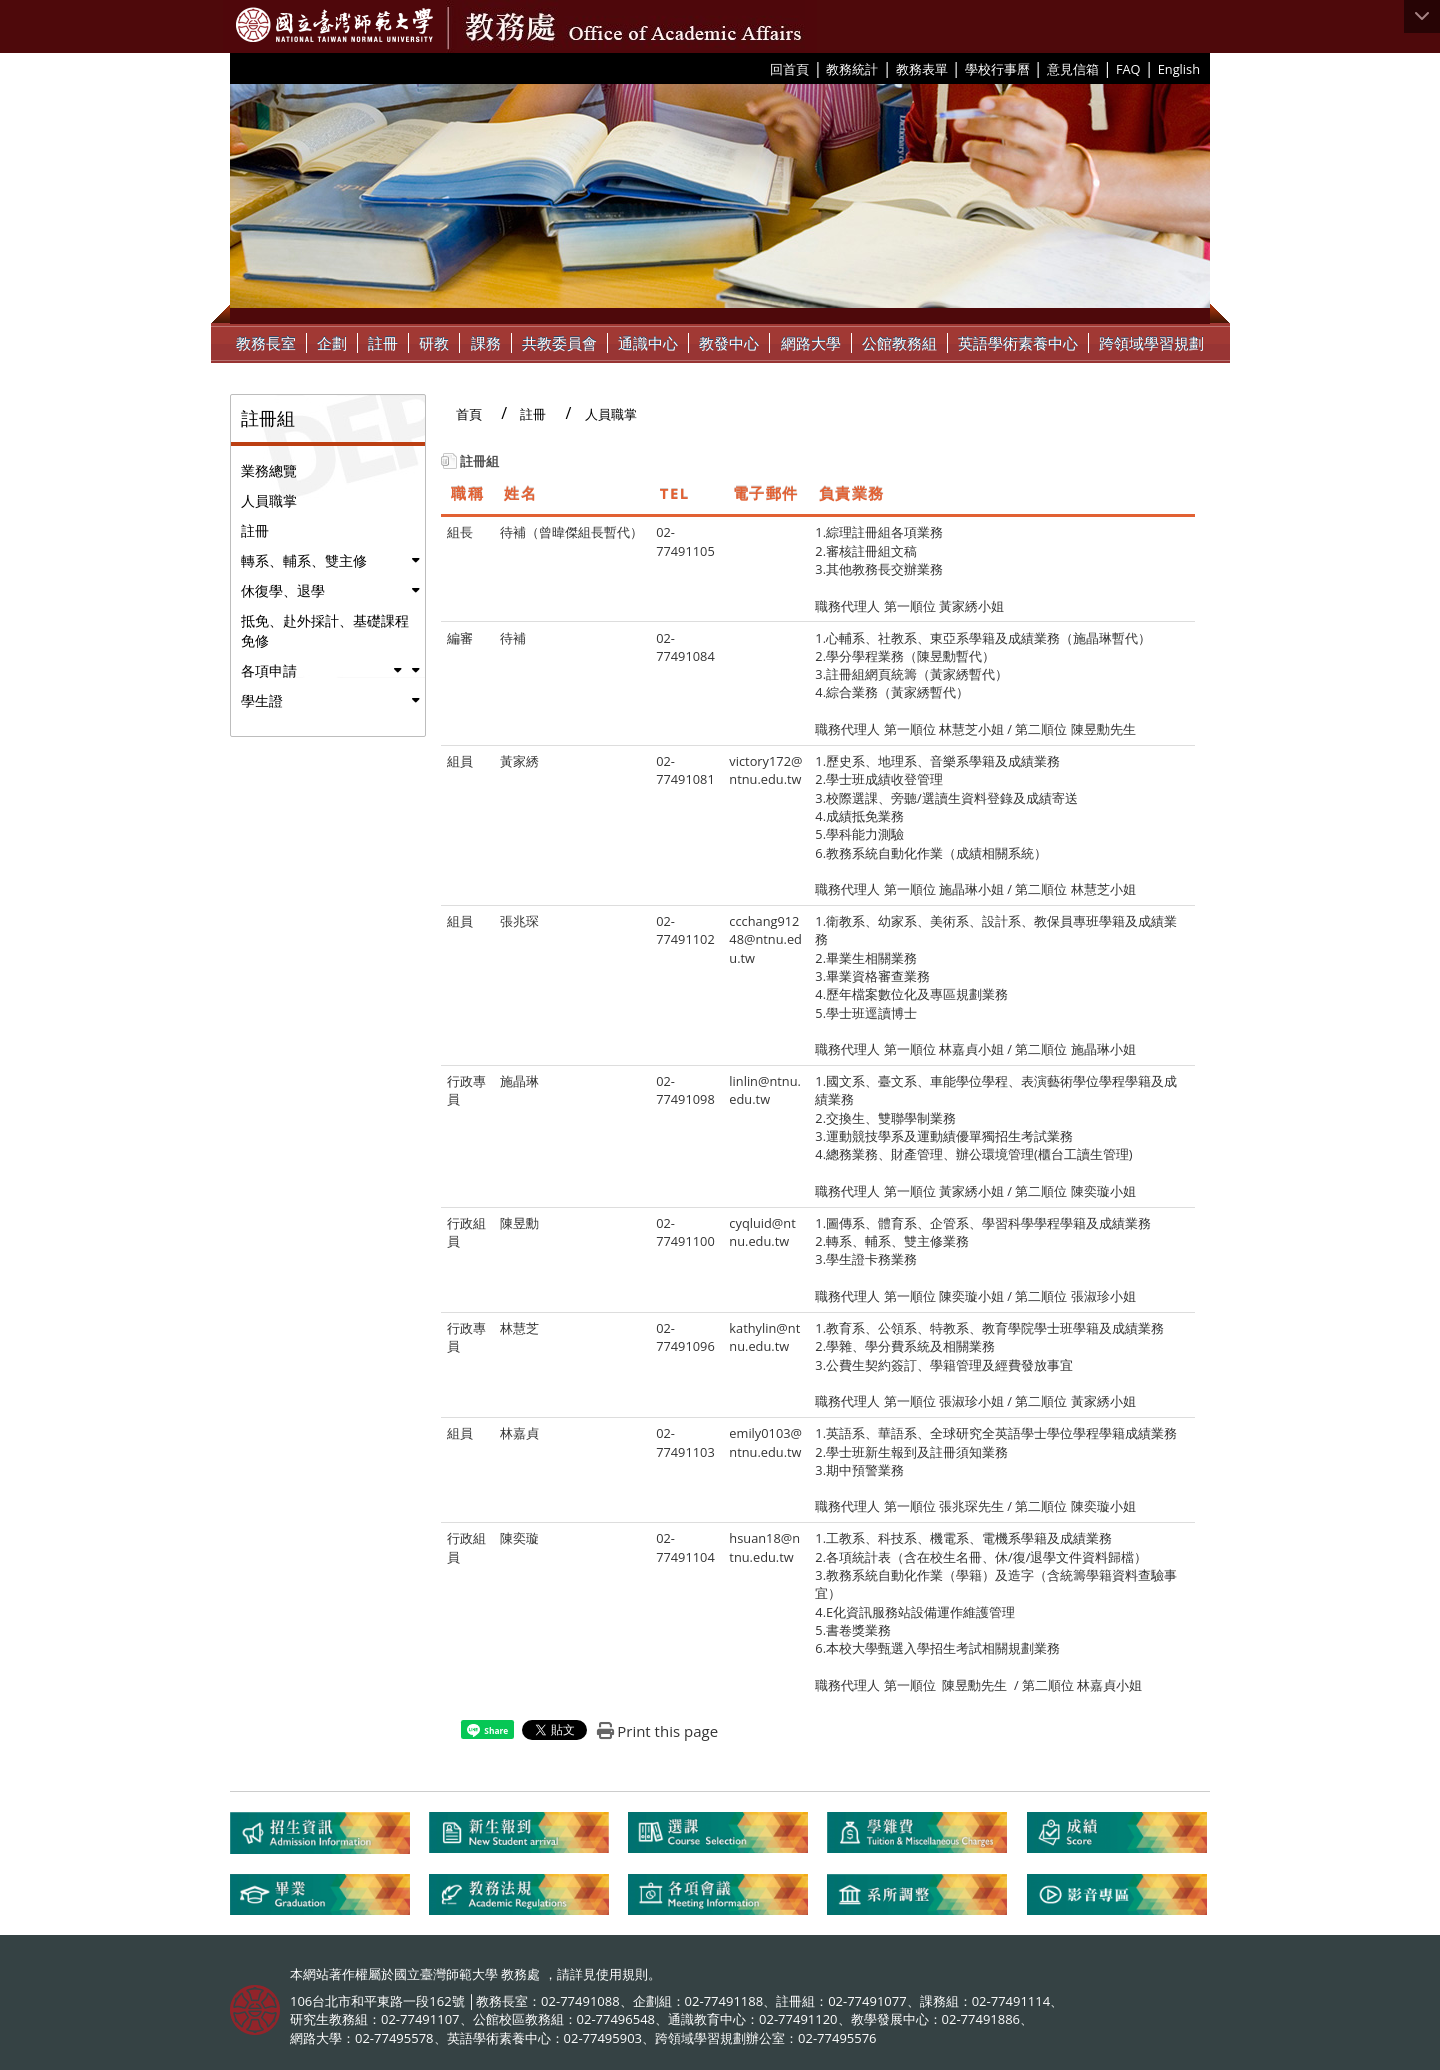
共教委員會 (559, 343)
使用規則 (622, 1974)
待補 (513, 638)
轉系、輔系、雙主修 (304, 560)
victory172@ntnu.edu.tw (765, 770)
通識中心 (648, 343)
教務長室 (266, 343)
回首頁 (789, 69)
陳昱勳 (519, 1223)
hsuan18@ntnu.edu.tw (764, 1547)
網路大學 (811, 343)
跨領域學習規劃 (1151, 343)
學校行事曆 (997, 69)
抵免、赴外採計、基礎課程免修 (325, 630)
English (1179, 69)
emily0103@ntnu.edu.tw (765, 1442)
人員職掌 (269, 500)
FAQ (1128, 69)
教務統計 (852, 69)
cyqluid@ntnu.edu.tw (762, 1232)
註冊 (383, 343)
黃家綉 (519, 761)
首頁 (469, 414)
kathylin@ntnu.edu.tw (764, 1337)
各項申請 (269, 670)
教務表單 (922, 69)
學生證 (262, 700)
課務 (486, 343)
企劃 (332, 343)
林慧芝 (519, 1328)
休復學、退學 (283, 590)
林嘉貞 (519, 1433)
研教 (434, 343)
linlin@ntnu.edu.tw (765, 1090)
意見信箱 (1073, 69)
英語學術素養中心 (1018, 343)
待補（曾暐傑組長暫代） (571, 532)
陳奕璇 (519, 1538)
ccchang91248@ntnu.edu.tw (765, 939)
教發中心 (729, 343)
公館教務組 (899, 343)
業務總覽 (269, 470)
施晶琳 (519, 1081)
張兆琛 (519, 921)
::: (763, 68)
